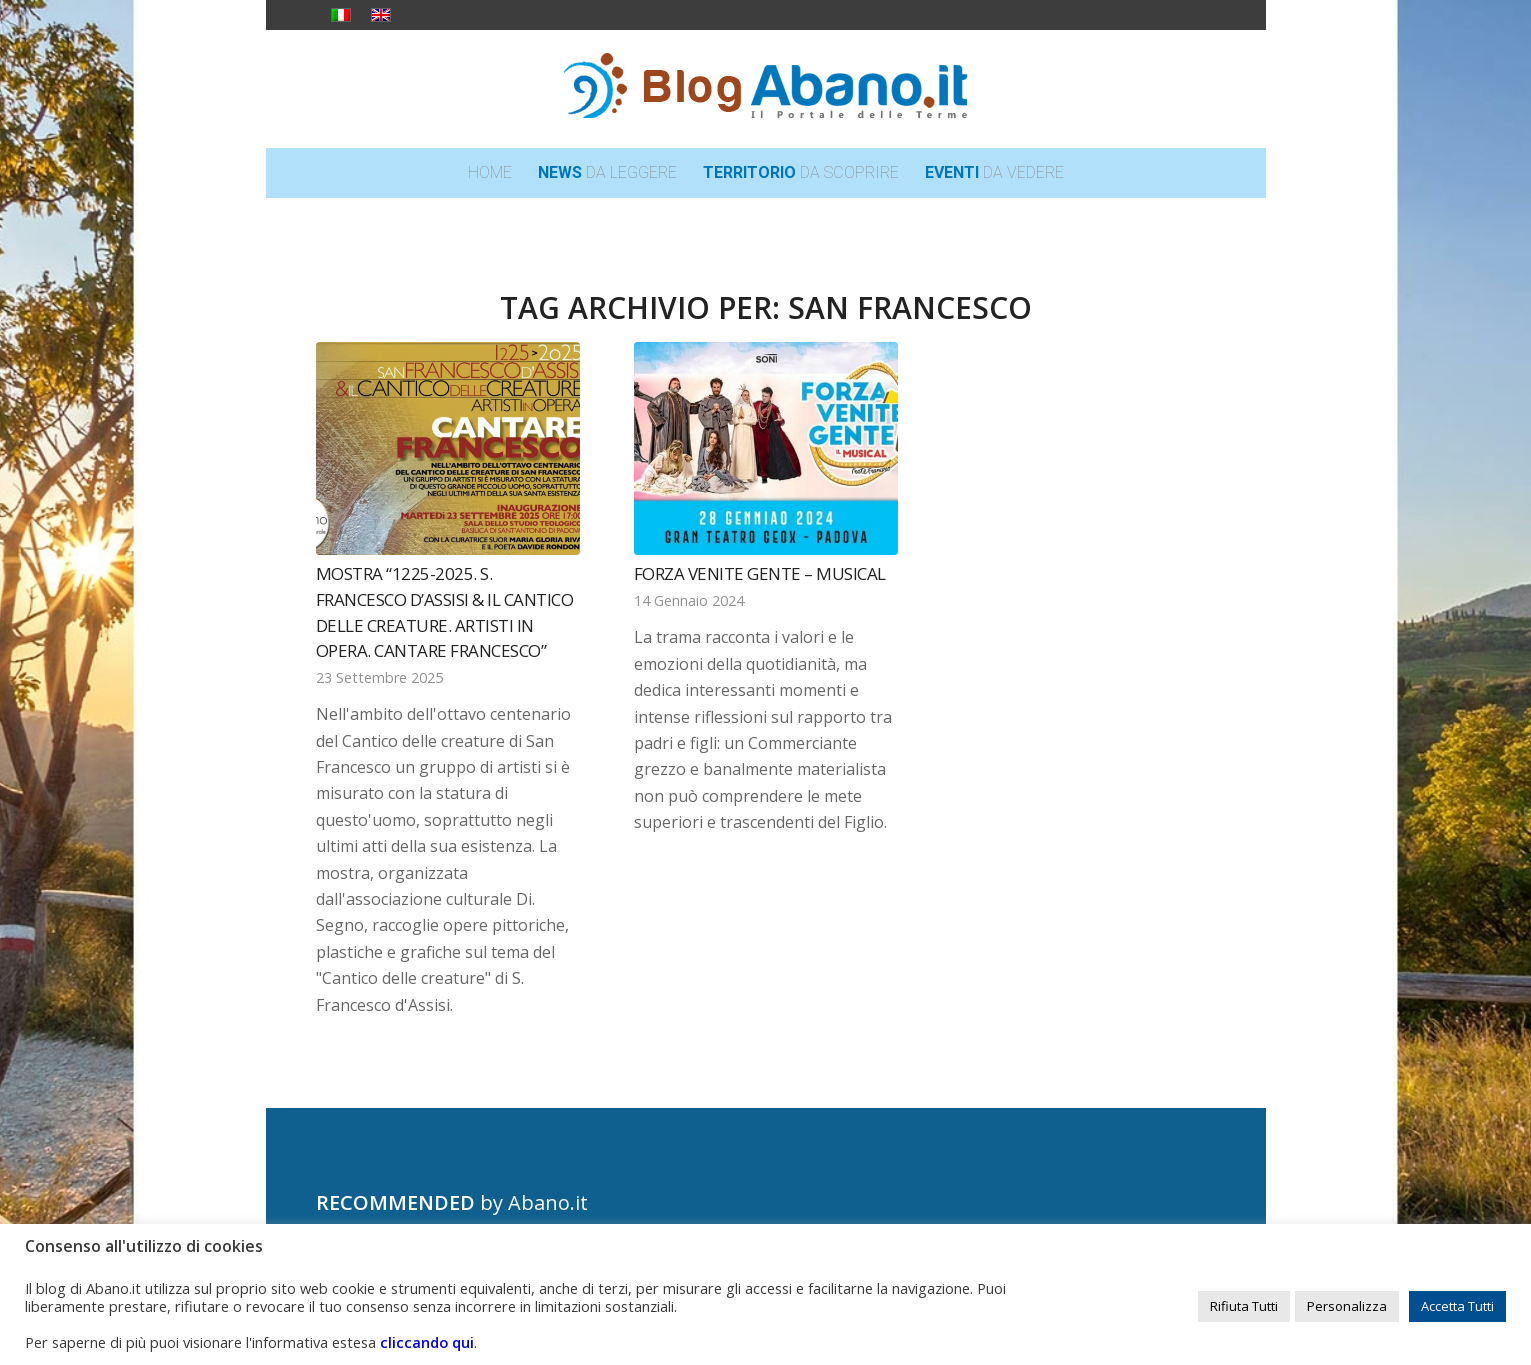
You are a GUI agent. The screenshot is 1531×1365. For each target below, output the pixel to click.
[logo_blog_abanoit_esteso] (766, 89)
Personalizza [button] (1347, 1306)
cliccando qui (427, 1342)
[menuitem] (490, 173)
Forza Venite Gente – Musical (760, 573)
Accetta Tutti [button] (1457, 1306)
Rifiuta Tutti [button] (1244, 1306)
